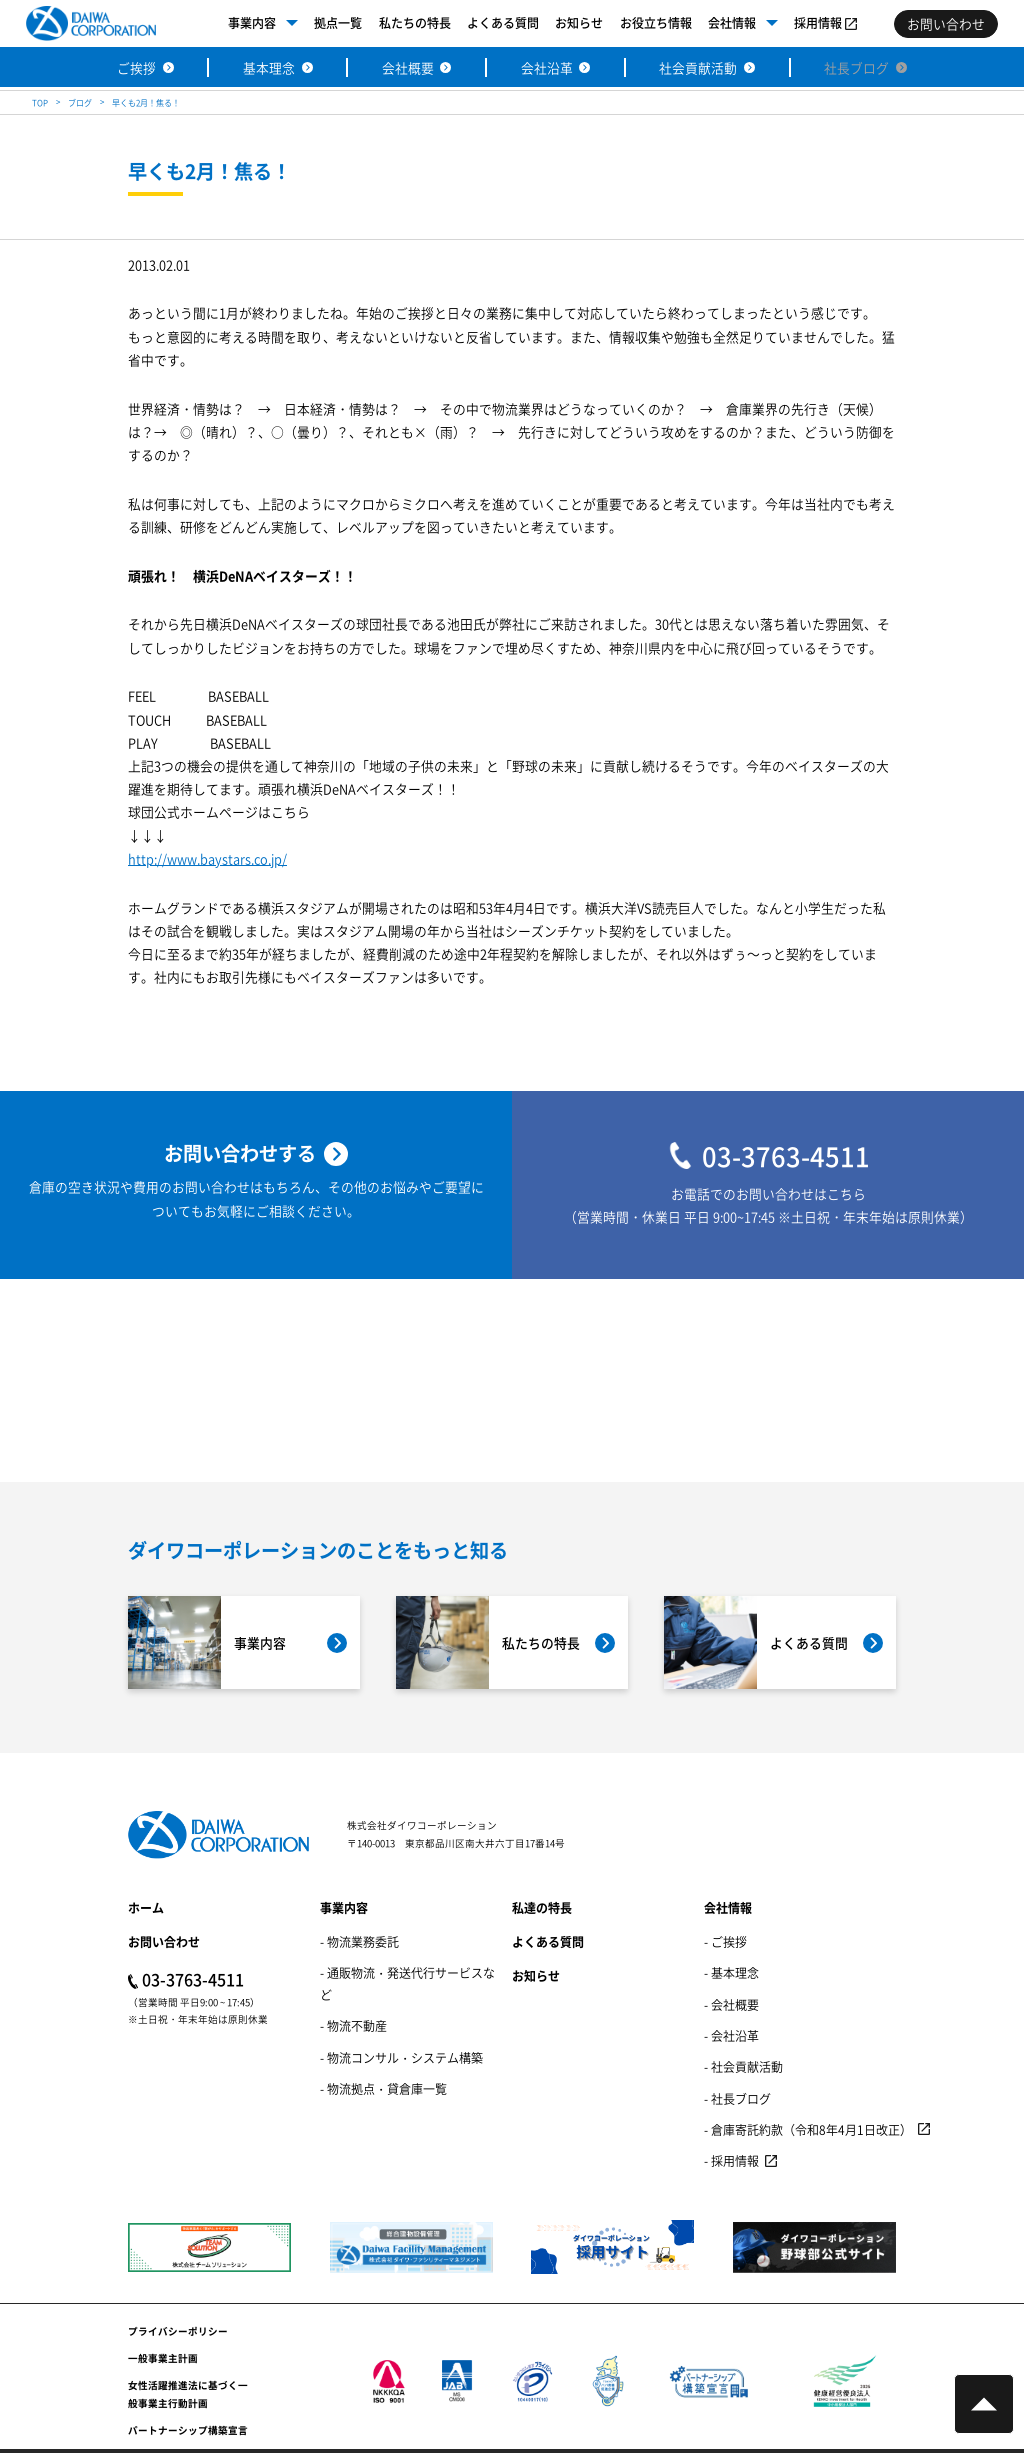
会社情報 (732, 22)
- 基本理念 (731, 1972)
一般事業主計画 (163, 2358)
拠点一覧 (338, 22)
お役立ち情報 (656, 22)
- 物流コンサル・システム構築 (401, 2057)
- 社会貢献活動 (743, 2066)
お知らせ (579, 22)
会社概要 (408, 67)
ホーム (146, 1907)
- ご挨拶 (725, 1941)
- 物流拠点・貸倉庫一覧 (383, 2088)
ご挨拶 (136, 67)
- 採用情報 (731, 2160)
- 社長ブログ (737, 2098)
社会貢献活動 (698, 67)
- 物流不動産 (353, 2025)
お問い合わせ (164, 1941)
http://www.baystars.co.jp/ (207, 860)
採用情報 (818, 22)
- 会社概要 (731, 2004)
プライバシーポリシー (178, 2331)
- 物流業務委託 (359, 1941)
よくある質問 (503, 22)
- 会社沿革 (731, 2035)
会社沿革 (547, 67)
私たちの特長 (415, 22)
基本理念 (269, 67)
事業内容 (252, 22)
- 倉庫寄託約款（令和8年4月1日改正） (808, 2129)
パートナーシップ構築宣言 (188, 2430)
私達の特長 (542, 1907)
